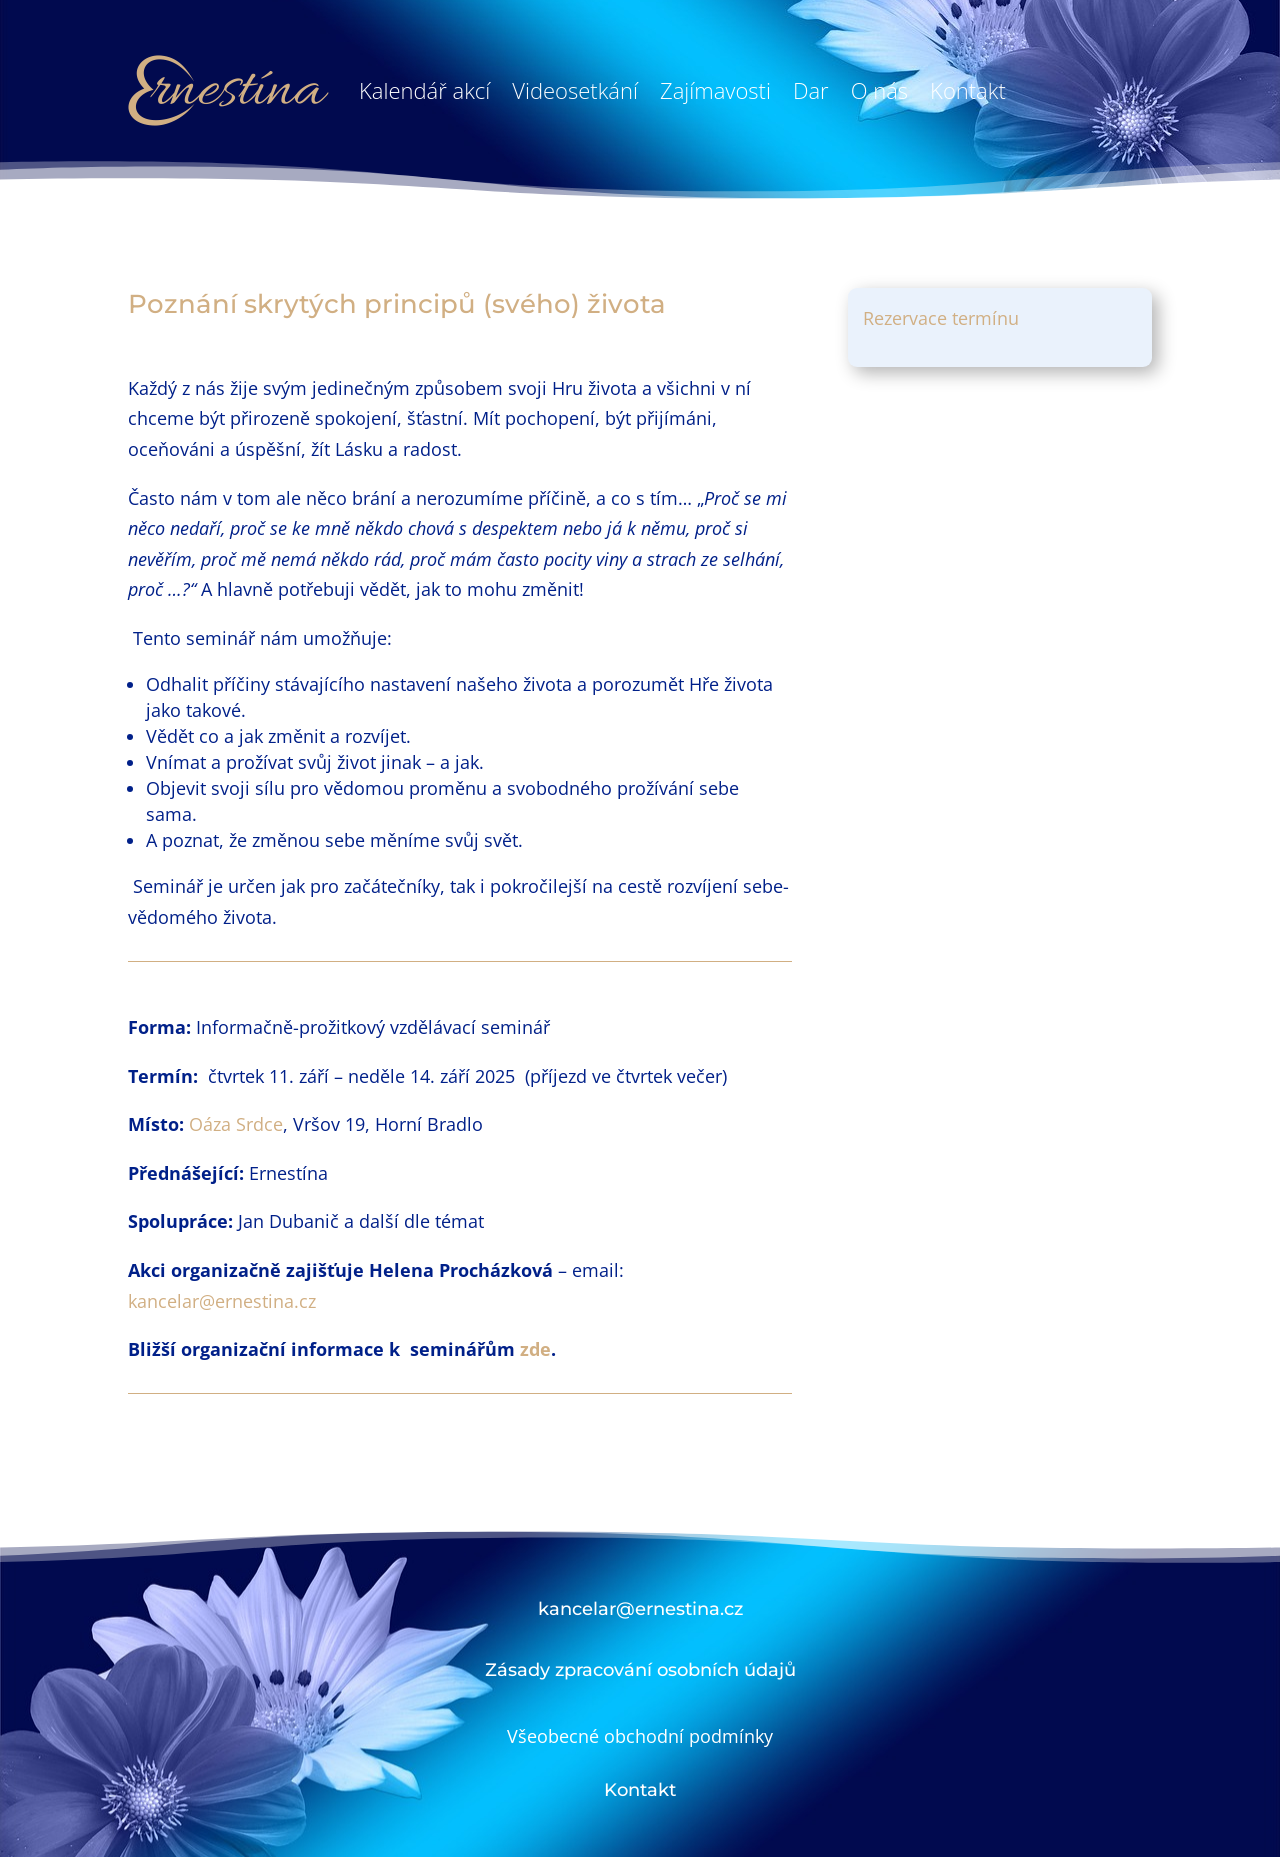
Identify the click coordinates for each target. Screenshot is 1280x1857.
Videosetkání (575, 90)
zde (535, 1349)
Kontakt (968, 90)
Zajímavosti (715, 90)
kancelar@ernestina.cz (222, 1301)
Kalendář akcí (424, 90)
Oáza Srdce (236, 1124)
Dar (811, 90)
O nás (879, 90)
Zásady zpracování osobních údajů (640, 1670)
